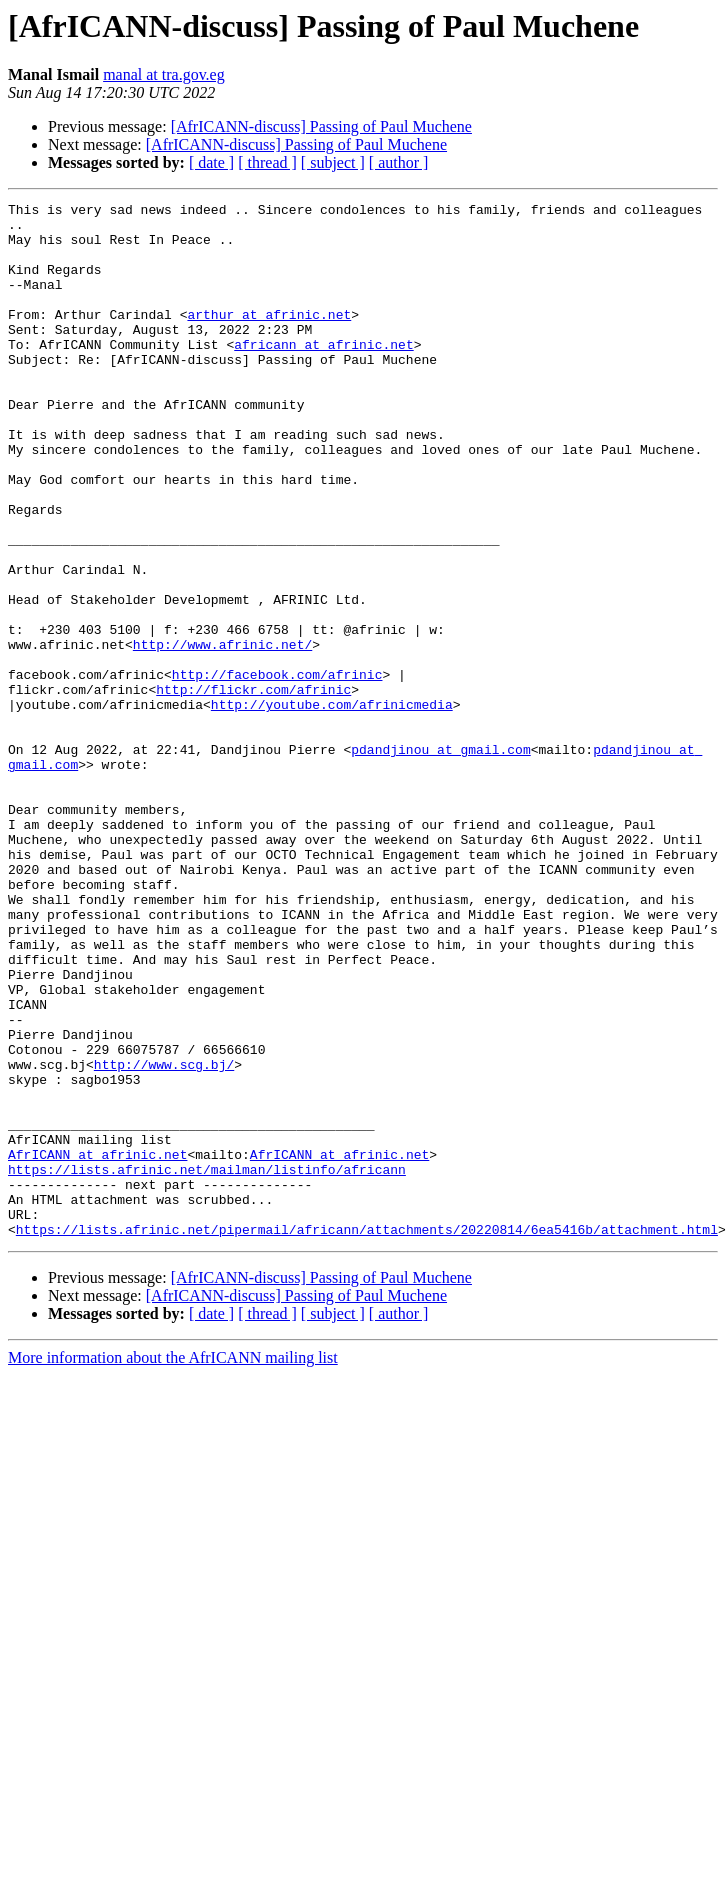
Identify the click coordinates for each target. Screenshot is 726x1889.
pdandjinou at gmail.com (440, 860)
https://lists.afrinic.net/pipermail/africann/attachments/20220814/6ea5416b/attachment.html (367, 1436)
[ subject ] (333, 162)
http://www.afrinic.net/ (222, 734)
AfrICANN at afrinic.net (97, 1346)
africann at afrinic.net (323, 374)
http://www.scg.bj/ (164, 1238)
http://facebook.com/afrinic (277, 770)
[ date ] (211, 162)
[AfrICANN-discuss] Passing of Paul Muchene (321, 126)
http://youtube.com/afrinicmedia (332, 806)
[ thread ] (267, 162)
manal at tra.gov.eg (164, 74)
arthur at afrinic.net (269, 338)
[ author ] (399, 162)
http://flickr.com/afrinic (253, 788)
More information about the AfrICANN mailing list (173, 1564)
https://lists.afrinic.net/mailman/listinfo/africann (207, 1364)
